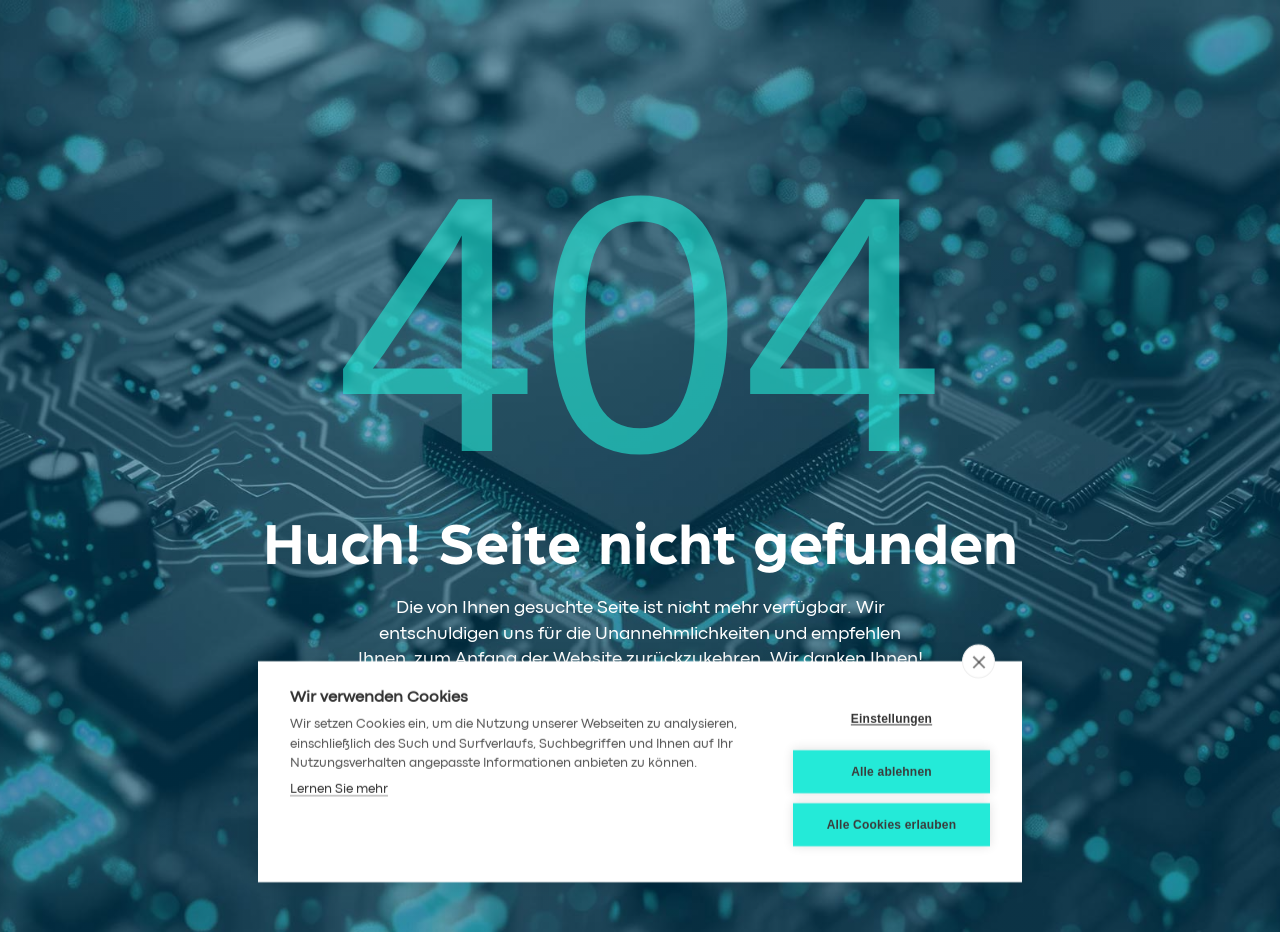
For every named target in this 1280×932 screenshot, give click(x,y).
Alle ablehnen (891, 771)
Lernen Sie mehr (339, 788)
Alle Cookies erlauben (892, 824)
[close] (978, 660)
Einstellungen (891, 718)
